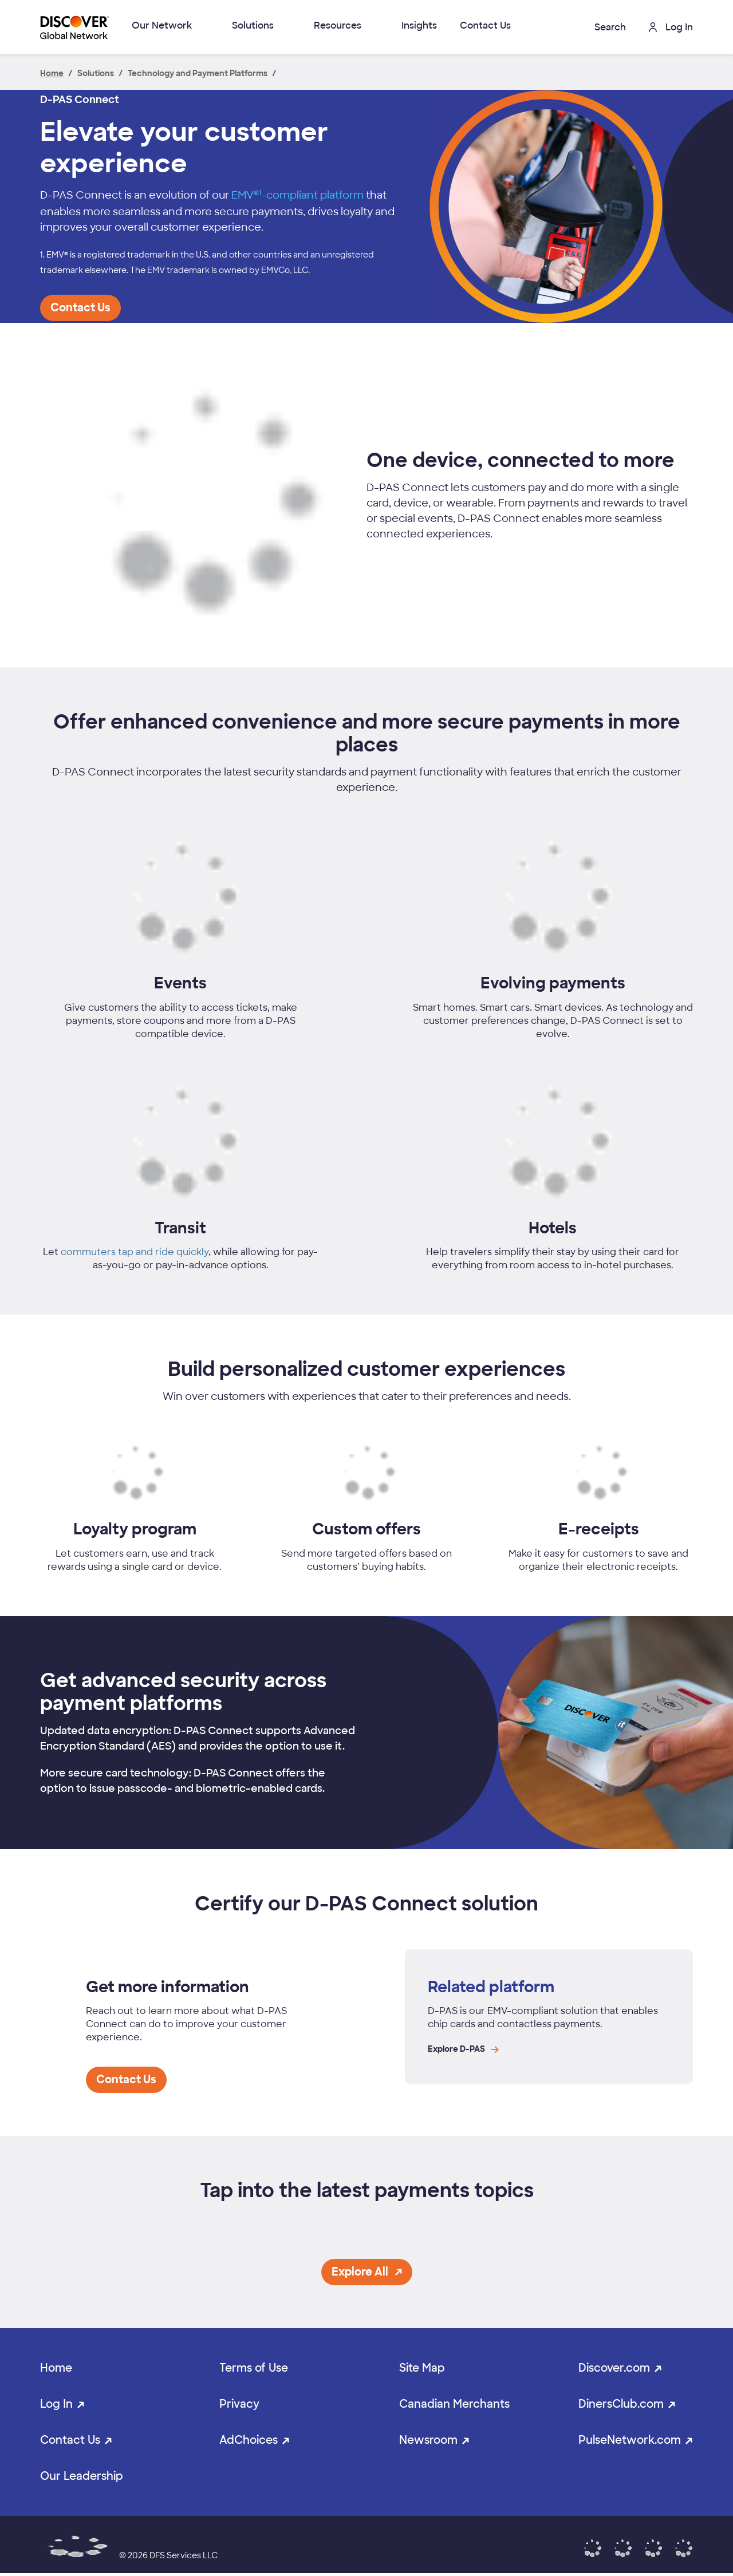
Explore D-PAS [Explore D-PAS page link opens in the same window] (463, 2049)
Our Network (162, 25)
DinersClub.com (621, 2404)
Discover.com (614, 2368)
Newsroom (428, 2440)
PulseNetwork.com (629, 2440)
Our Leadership (81, 2476)
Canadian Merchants (454, 2404)
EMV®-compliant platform (297, 195)
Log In (56, 2404)
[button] (601, 27)
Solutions (253, 25)
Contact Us (485, 25)
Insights (419, 25)
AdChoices (248, 2440)
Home (56, 2368)
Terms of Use (253, 2368)
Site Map (422, 2368)
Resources (337, 25)
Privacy (239, 2404)
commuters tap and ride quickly (134, 1252)
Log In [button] (671, 27)
